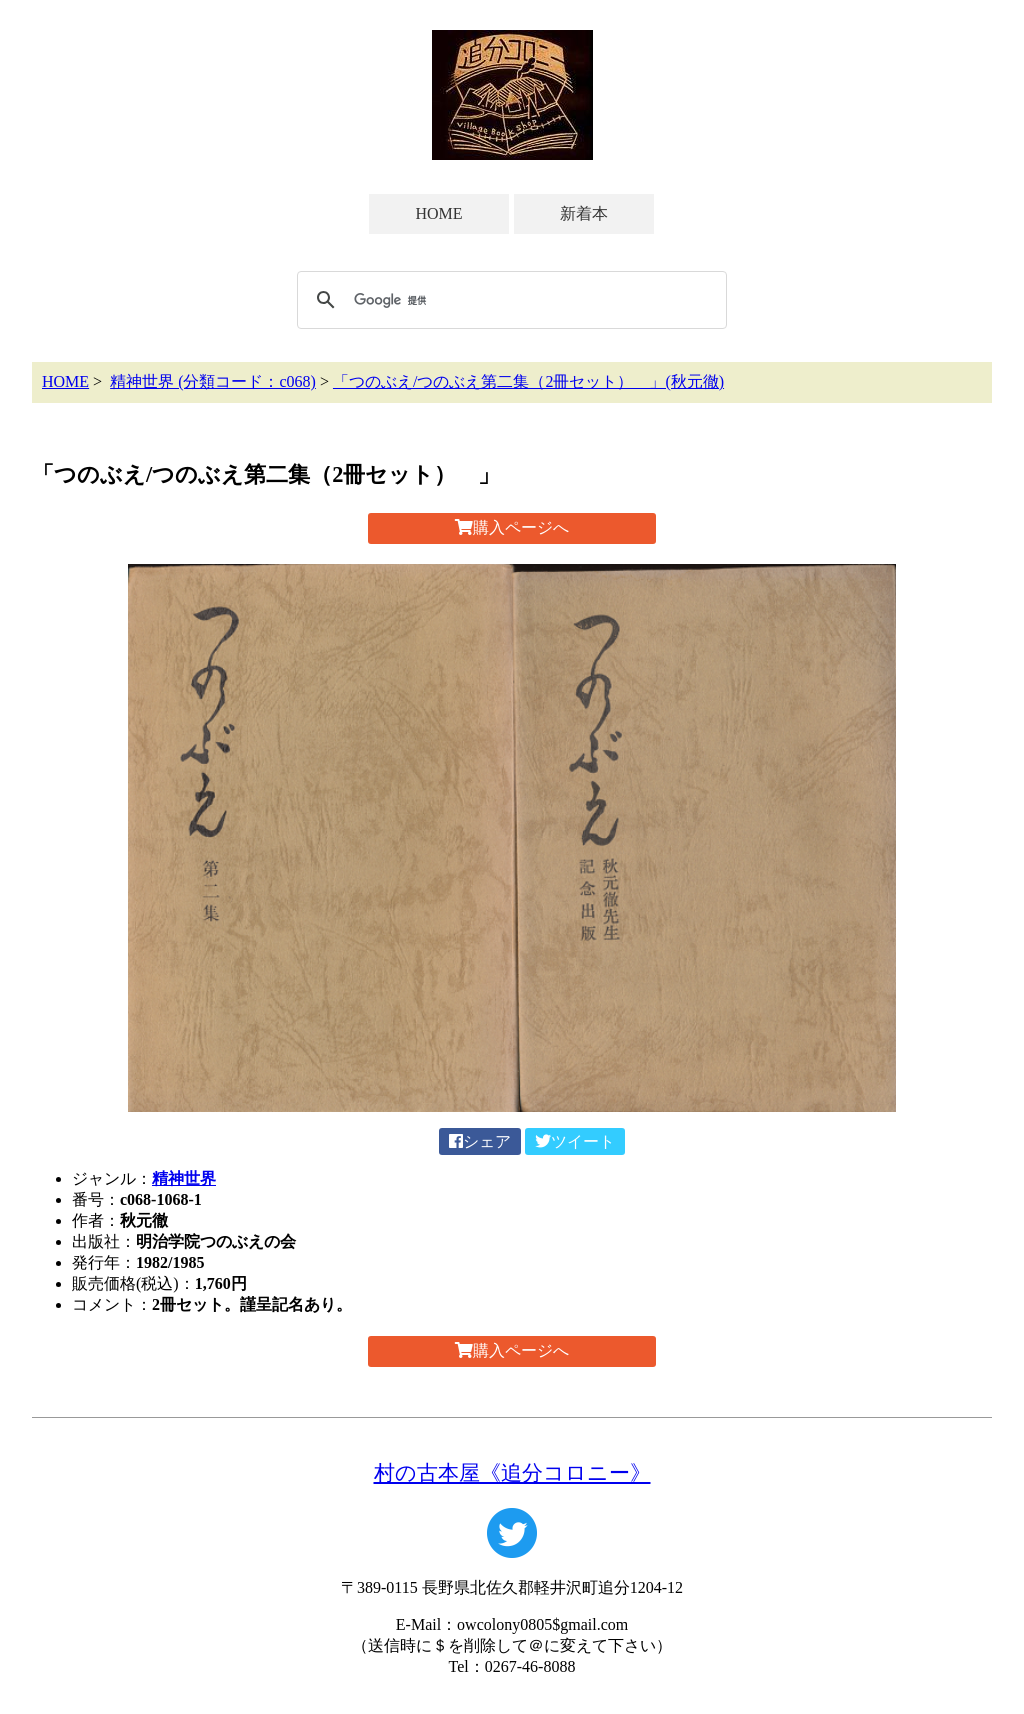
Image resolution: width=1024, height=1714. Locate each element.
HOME (438, 213)
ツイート (575, 1141)
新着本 (584, 213)
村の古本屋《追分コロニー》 (512, 1472)
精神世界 (184, 1178)
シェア (480, 1141)
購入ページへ (512, 527)
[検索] (509, 300)
